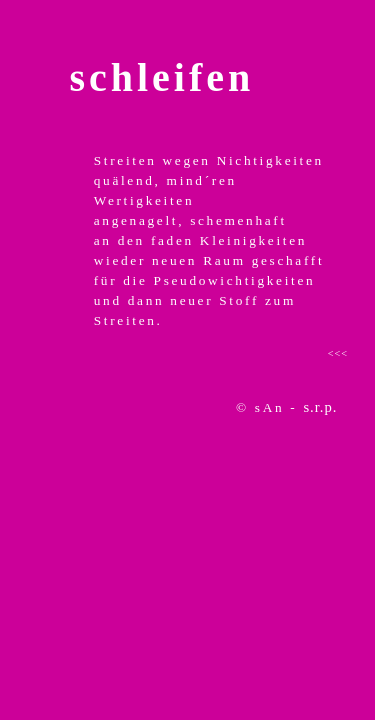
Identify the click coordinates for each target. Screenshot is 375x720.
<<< (338, 353)
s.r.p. (320, 407)
